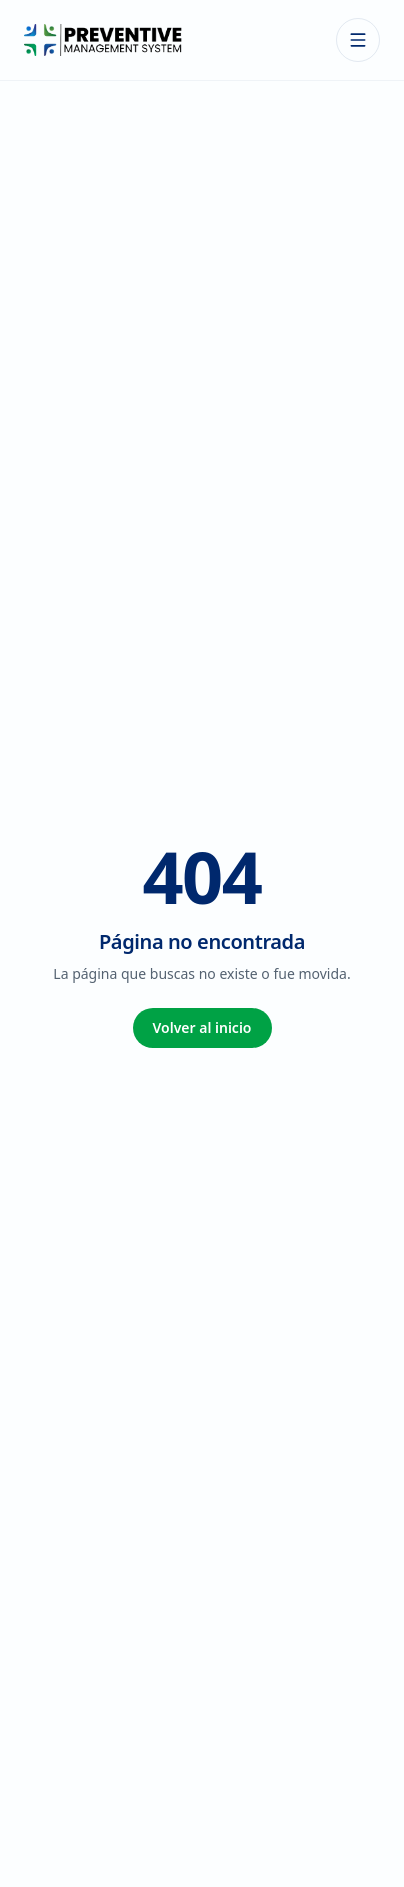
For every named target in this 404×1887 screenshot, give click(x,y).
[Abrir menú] (358, 40)
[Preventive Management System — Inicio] (103, 40)
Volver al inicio (202, 1027)
